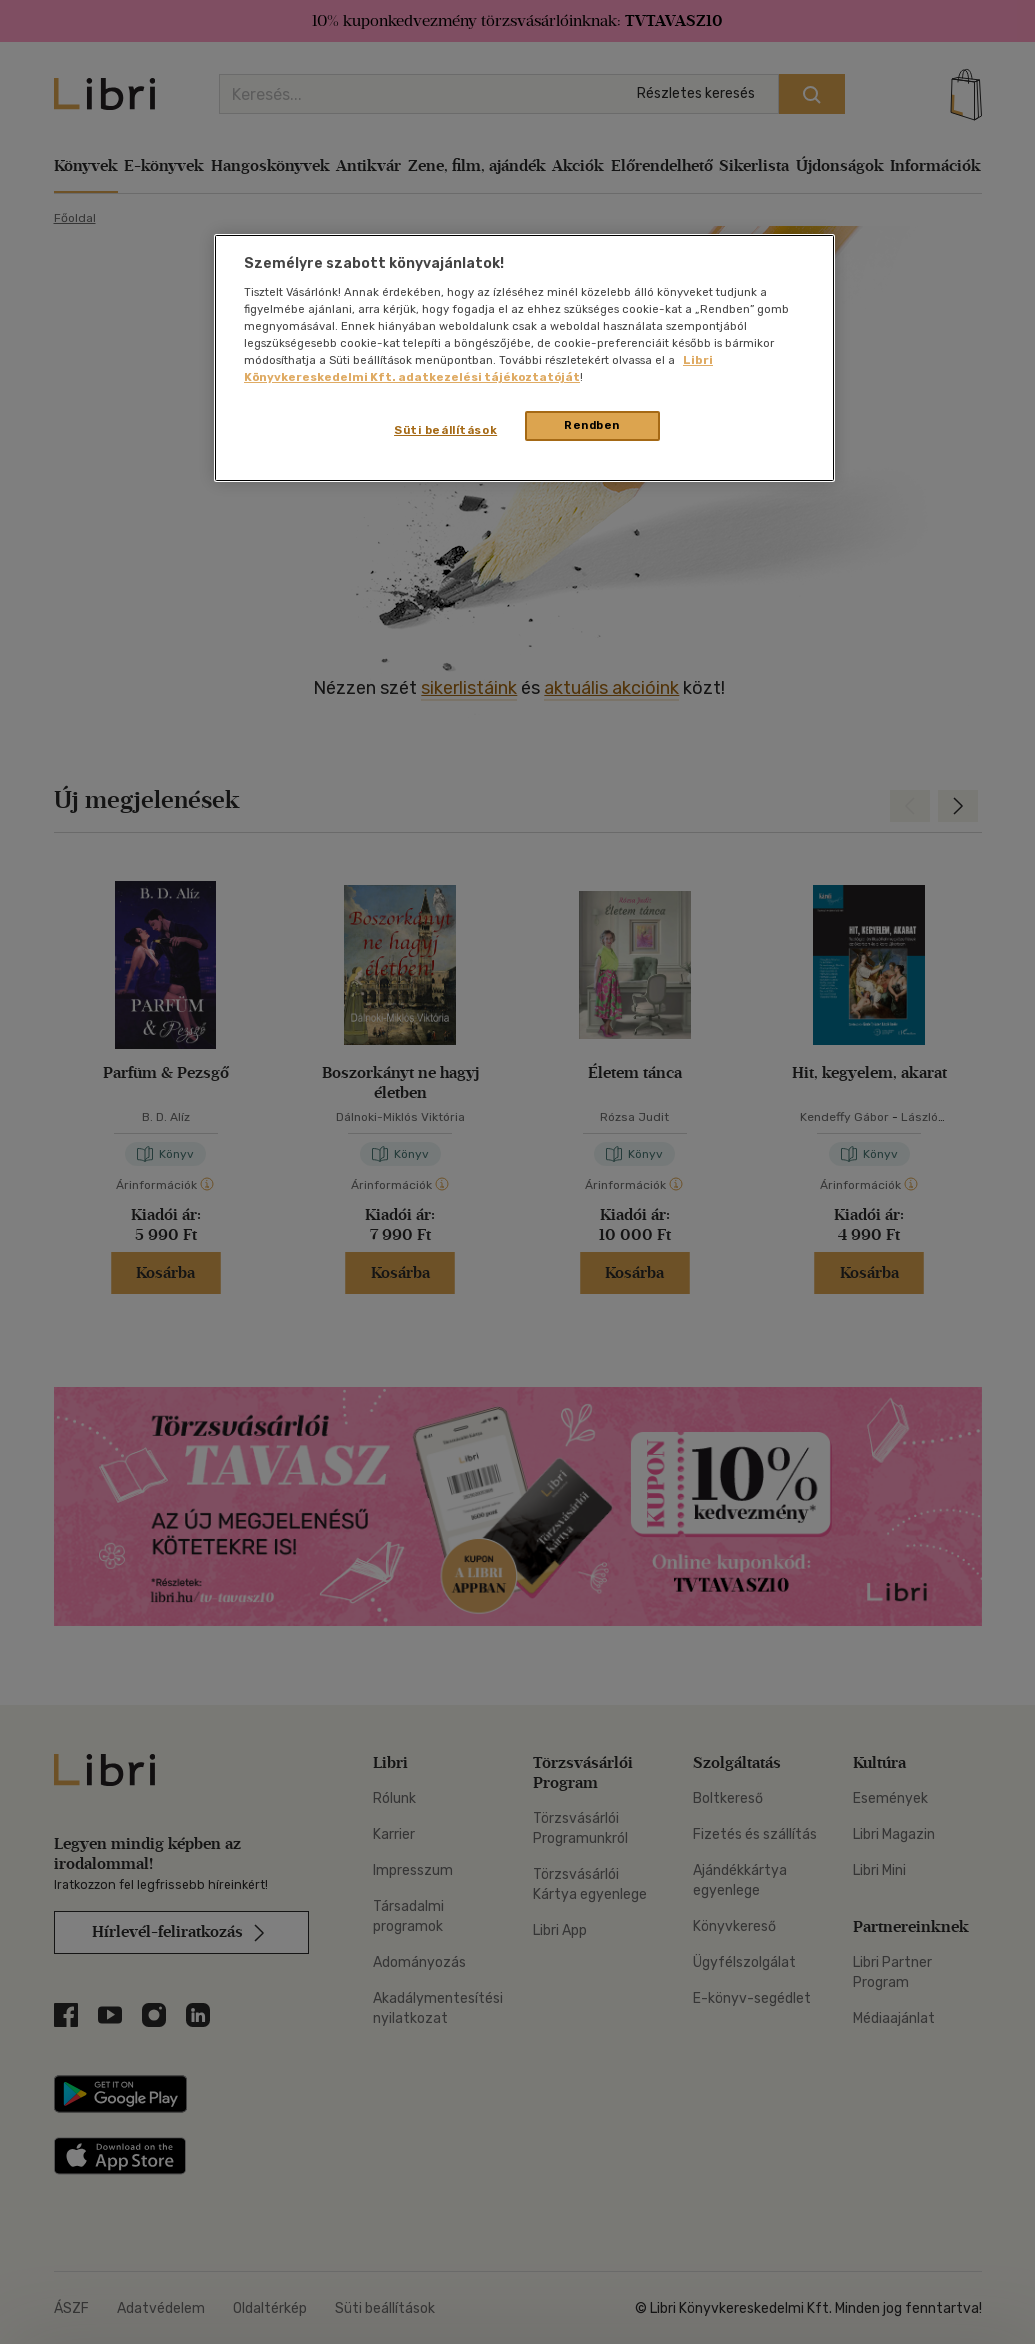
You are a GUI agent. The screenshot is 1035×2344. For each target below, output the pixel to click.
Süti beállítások (445, 430)
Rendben (592, 425)
